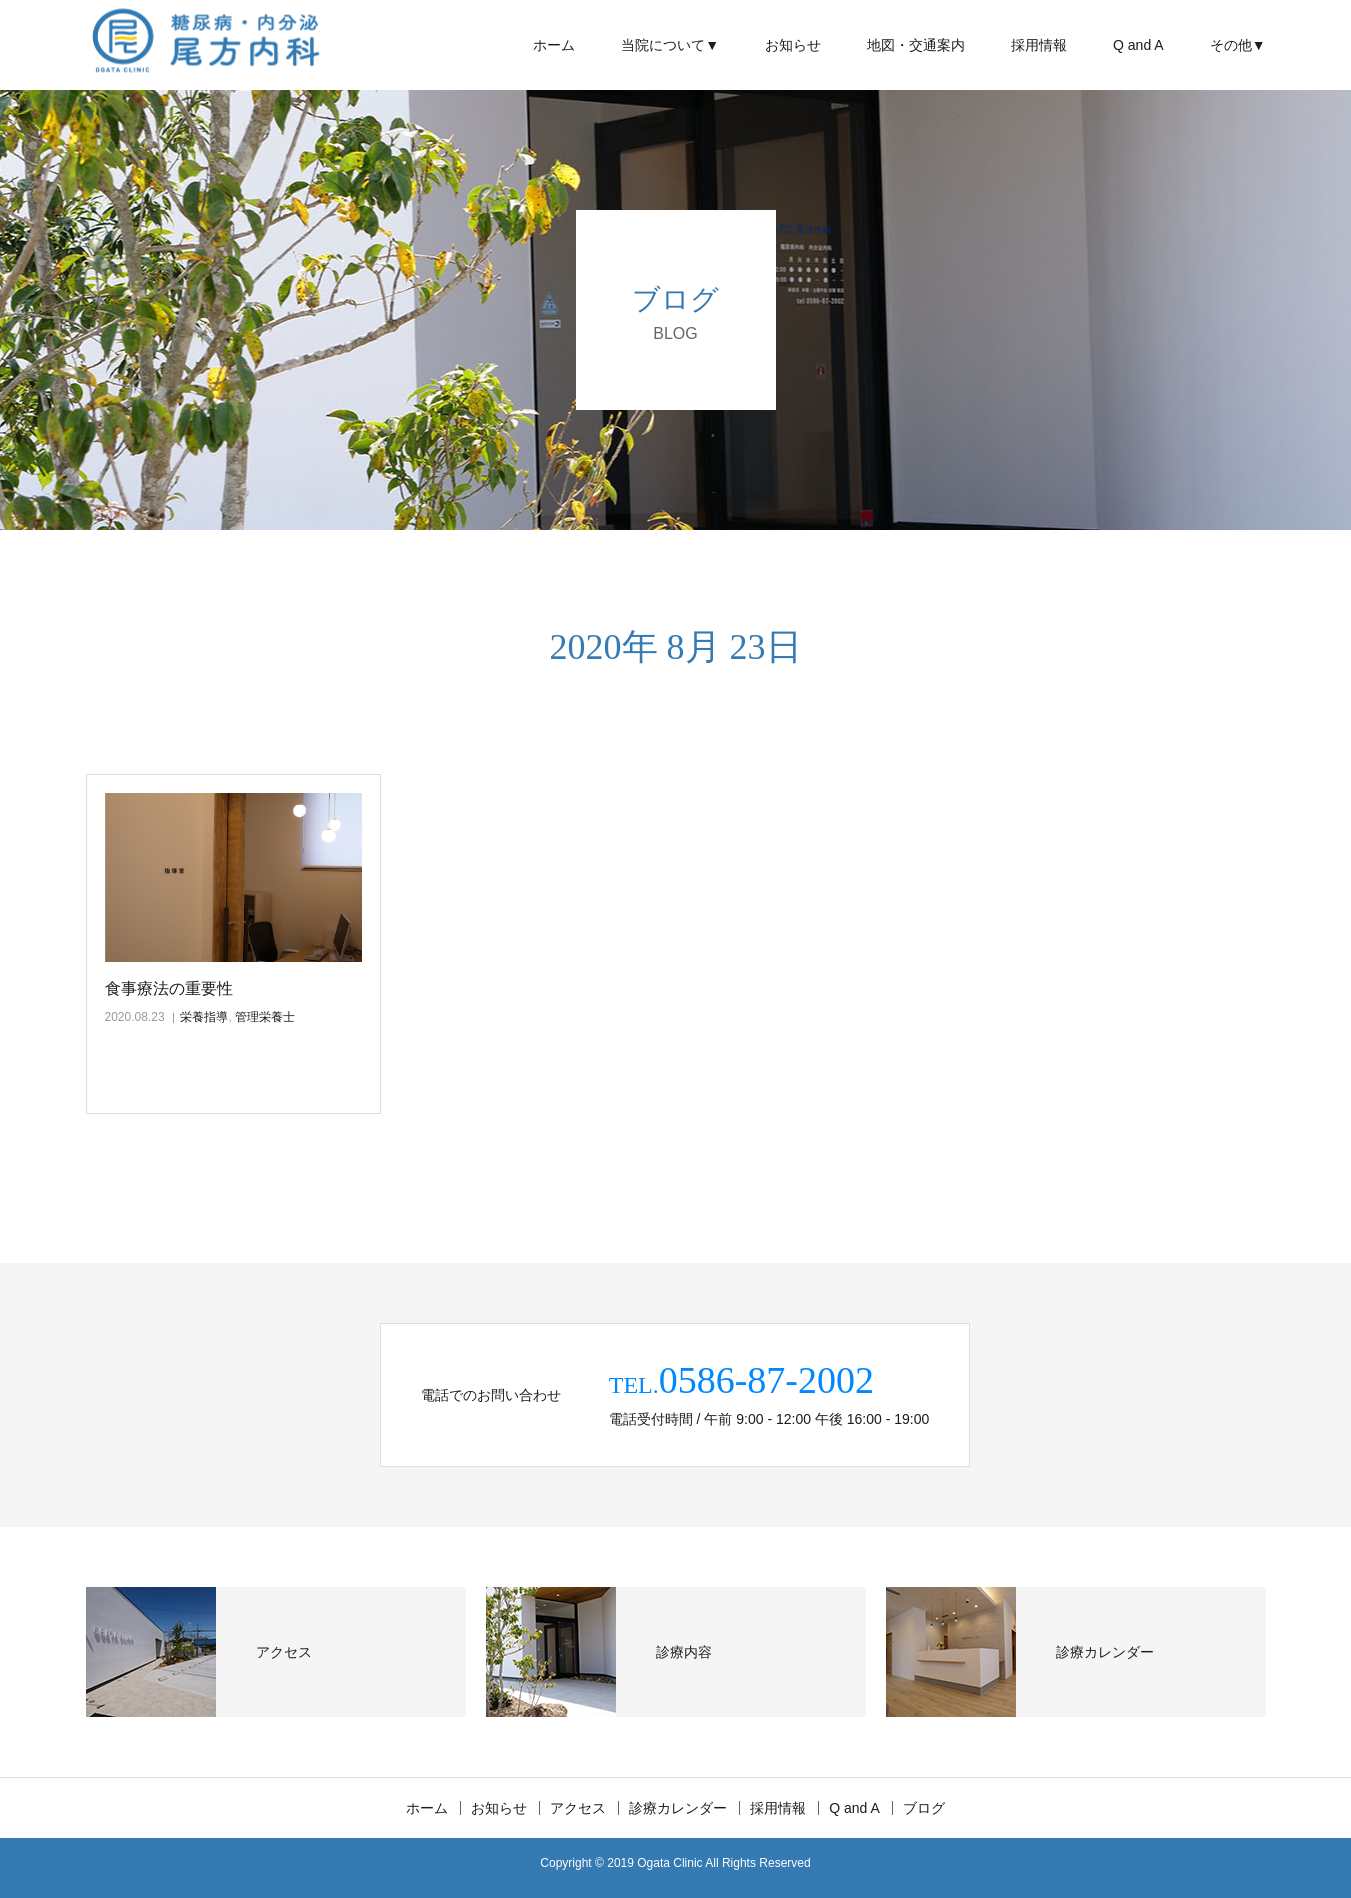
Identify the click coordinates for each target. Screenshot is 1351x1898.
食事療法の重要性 (169, 988)
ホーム (554, 45)
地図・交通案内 (916, 45)
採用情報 (1039, 45)
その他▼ (1238, 45)
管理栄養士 (265, 1017)
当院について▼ (670, 45)
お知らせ (793, 45)
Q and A (1138, 45)
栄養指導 (204, 1017)
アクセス (578, 1808)
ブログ (924, 1808)
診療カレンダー (678, 1808)
